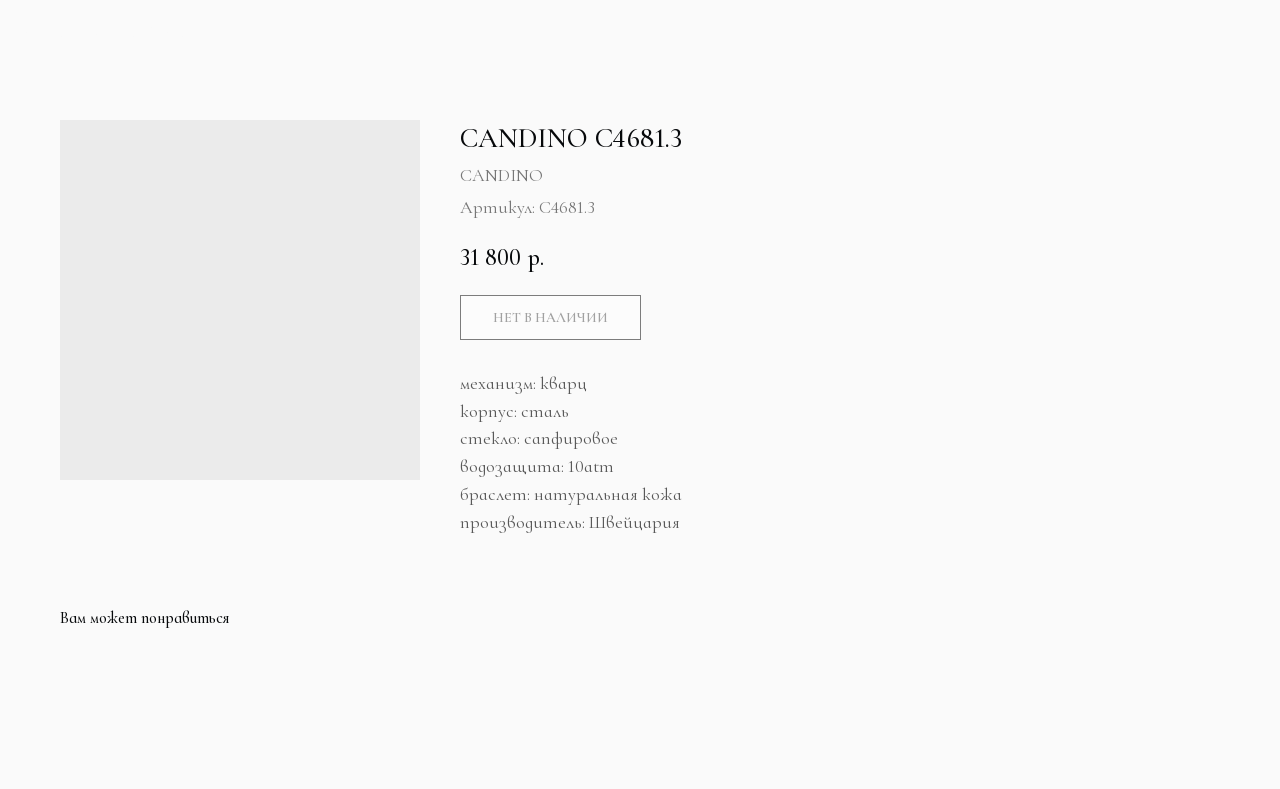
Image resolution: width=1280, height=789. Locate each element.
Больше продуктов (118, 33)
